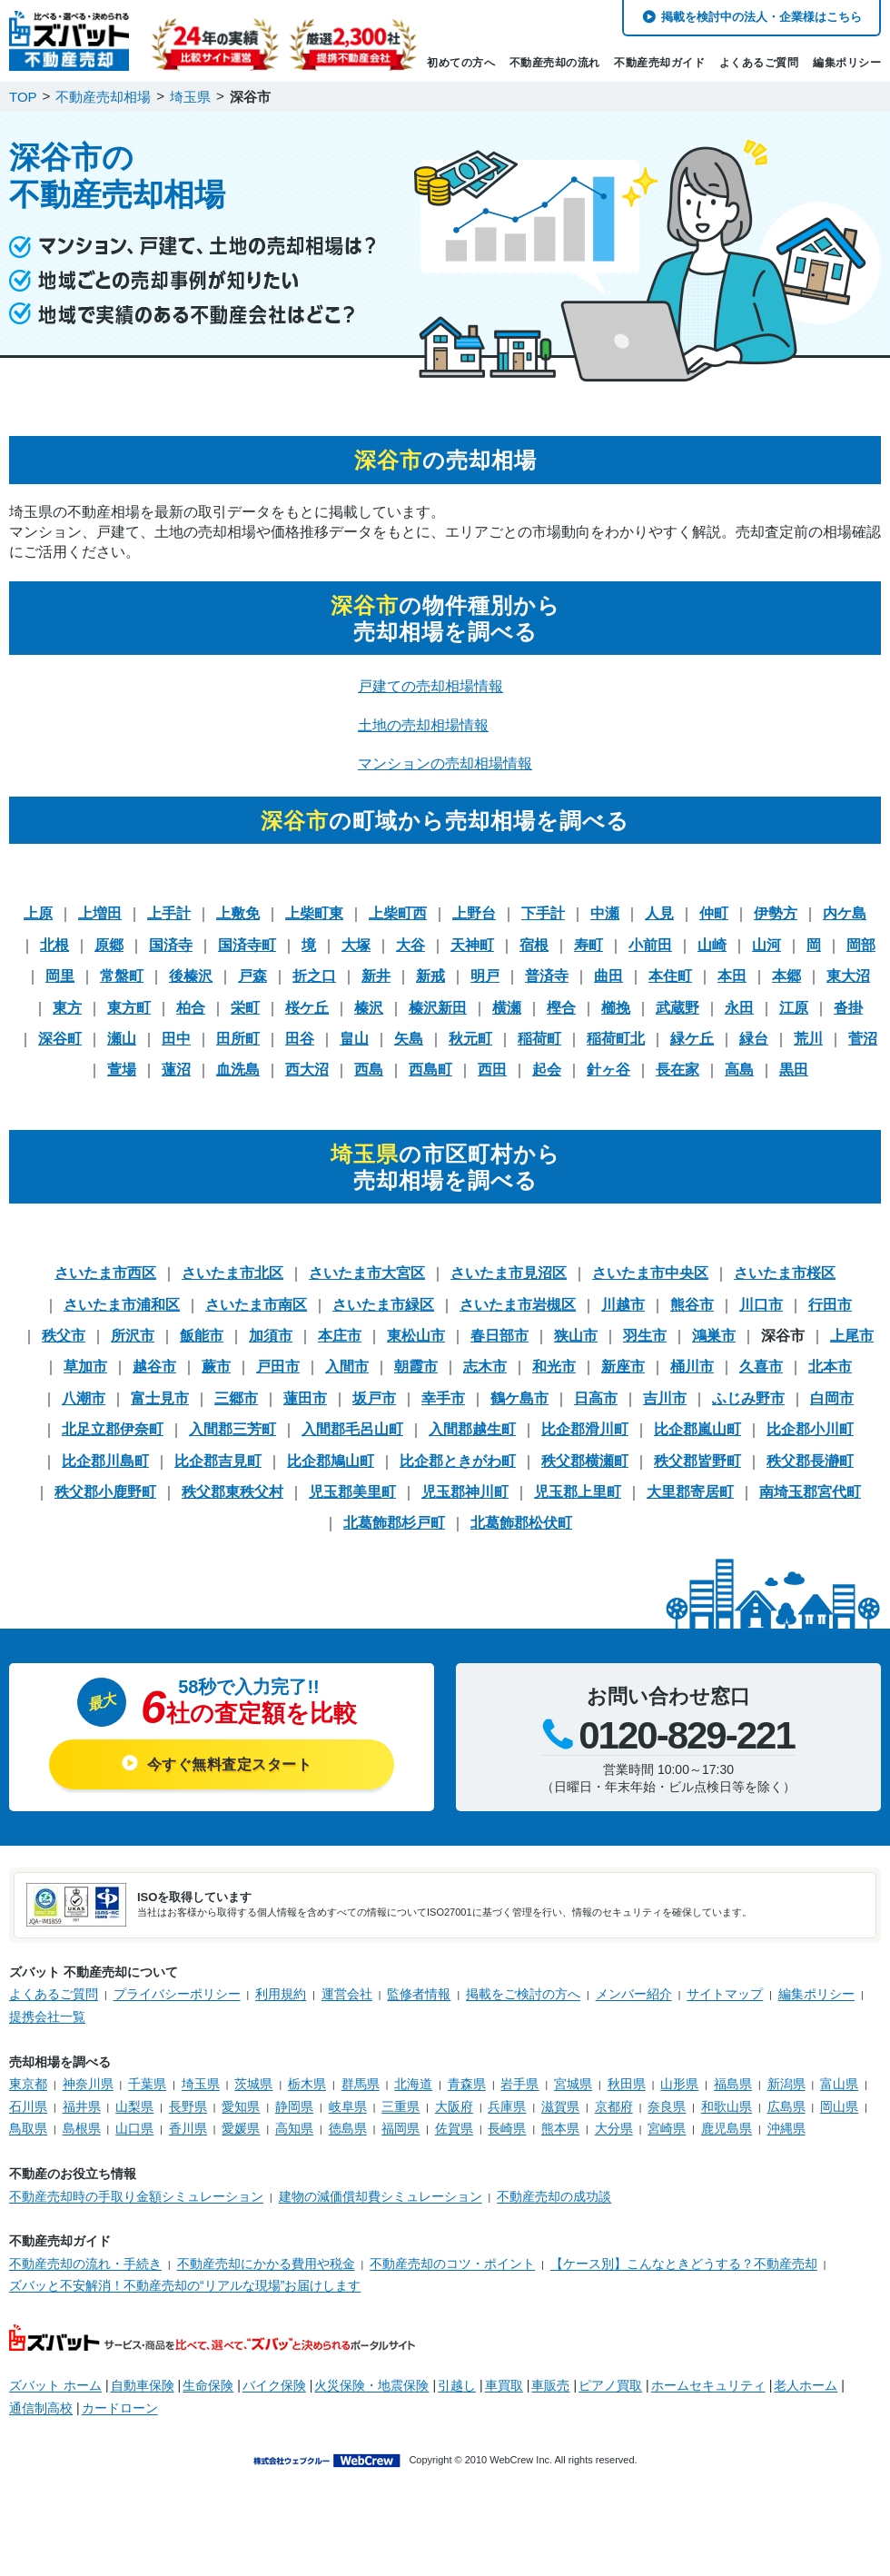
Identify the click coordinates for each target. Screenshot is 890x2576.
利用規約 (280, 1993)
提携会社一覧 (47, 2016)
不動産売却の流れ (554, 62)
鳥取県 (28, 2128)
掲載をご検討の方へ (523, 1993)
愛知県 (241, 2106)
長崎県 (507, 2128)
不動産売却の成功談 (554, 2196)
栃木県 (307, 2083)
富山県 (839, 2083)
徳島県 (348, 2128)
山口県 (134, 2128)
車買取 (504, 2385)
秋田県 (627, 2083)
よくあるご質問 (759, 62)
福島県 (733, 2083)
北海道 (413, 2083)
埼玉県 (201, 2083)
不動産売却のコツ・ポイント (452, 2263)
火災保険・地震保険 (371, 2385)
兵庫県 (507, 2106)
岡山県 (839, 2106)
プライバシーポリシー (177, 1993)
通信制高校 (41, 2408)
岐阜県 (348, 2106)
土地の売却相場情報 (423, 725)
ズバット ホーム (55, 2385)
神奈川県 (88, 2083)
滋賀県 (560, 2106)
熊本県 (560, 2128)
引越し (457, 2385)
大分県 (614, 2128)
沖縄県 (786, 2128)
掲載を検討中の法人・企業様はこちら (761, 17)
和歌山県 (726, 2106)
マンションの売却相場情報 (445, 763)
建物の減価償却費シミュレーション (380, 2196)
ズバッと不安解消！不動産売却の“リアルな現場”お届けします (185, 2285)
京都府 (614, 2106)
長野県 (188, 2106)
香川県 (188, 2128)
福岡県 (400, 2128)
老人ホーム (805, 2385)
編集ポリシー (847, 62)
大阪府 (454, 2106)
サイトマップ (725, 1993)
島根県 (82, 2128)
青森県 (467, 2083)
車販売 (550, 2385)
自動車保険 (142, 2385)
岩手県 (519, 2083)
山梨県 (134, 2106)
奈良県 (667, 2106)
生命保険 (208, 2385)
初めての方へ (461, 62)
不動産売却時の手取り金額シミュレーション (136, 2196)
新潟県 (786, 2083)
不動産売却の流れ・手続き (85, 2263)
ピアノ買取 (610, 2385)
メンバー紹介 (634, 1993)
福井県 (82, 2106)
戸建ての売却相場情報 (430, 686)
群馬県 (360, 2083)
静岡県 (294, 2106)
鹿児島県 (726, 2128)
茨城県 (253, 2083)
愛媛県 (241, 2128)
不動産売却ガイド (659, 62)
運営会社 (346, 1993)
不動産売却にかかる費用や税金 (266, 2263)
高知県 (294, 2128)
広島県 (786, 2106)
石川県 (28, 2106)
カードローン (120, 2408)
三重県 (400, 2106)
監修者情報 (418, 1993)
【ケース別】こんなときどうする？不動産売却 (683, 2263)
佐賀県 (454, 2128)
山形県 (679, 2083)
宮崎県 (667, 2128)
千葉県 (147, 2083)
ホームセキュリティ (708, 2385)
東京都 (28, 2083)
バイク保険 (274, 2385)
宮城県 (573, 2083)
